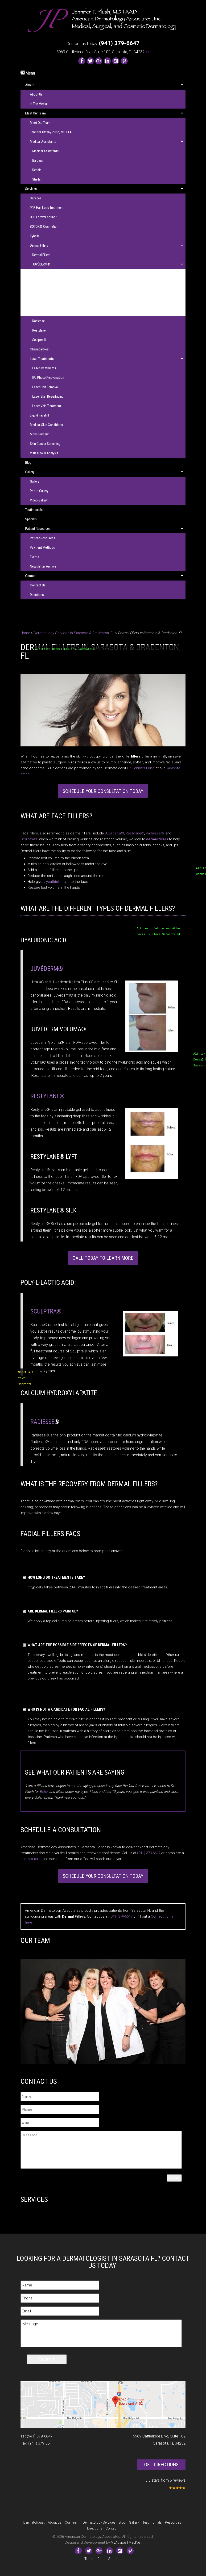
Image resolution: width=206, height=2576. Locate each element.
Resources (173, 2522)
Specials (31, 519)
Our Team (72, 2522)
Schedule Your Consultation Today (103, 791)
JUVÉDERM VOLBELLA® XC (54, 283)
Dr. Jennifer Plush (141, 768)
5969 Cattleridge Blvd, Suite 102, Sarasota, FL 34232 (103, 51)
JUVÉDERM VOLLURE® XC (53, 292)
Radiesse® (155, 833)
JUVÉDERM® (41, 264)
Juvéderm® (46, 968)
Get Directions (161, 2464)
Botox (44, 1791)
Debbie (36, 170)
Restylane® (135, 833)
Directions (37, 595)
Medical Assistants (43, 141)
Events (34, 557)
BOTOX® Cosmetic (43, 226)
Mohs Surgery (39, 434)
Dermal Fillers (39, 245)
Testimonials (34, 510)
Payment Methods (42, 547)
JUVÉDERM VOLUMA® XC (52, 302)
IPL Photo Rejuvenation (48, 377)
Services (31, 189)
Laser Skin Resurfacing (47, 396)
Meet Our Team (35, 113)
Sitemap (115, 2559)
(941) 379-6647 (148, 1853)
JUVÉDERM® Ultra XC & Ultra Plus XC (60, 311)
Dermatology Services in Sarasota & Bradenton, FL (74, 633)
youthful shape (58, 882)
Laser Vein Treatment (46, 406)
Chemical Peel (39, 349)
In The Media (38, 104)
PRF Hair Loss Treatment (47, 208)
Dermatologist (34, 2522)
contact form (31, 1859)
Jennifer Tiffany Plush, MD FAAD (52, 132)
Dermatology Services (99, 2522)
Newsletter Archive (43, 566)
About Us (36, 94)
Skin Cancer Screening (45, 444)
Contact (31, 576)
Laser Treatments (42, 359)
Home (25, 633)
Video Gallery (39, 500)
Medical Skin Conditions (46, 425)
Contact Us (37, 585)
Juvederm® (114, 833)
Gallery (29, 472)
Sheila (36, 179)
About (29, 85)
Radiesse (38, 321)
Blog (28, 462)
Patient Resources (37, 528)
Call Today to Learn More (103, 1258)
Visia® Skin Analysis (44, 453)
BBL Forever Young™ (43, 217)
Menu (28, 73)
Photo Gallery (39, 491)
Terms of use (95, 2559)
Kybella (35, 236)
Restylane (39, 330)
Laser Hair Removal (45, 387)
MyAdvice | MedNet (126, 2542)
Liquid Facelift (39, 415)
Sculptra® (39, 340)
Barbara (37, 160)
